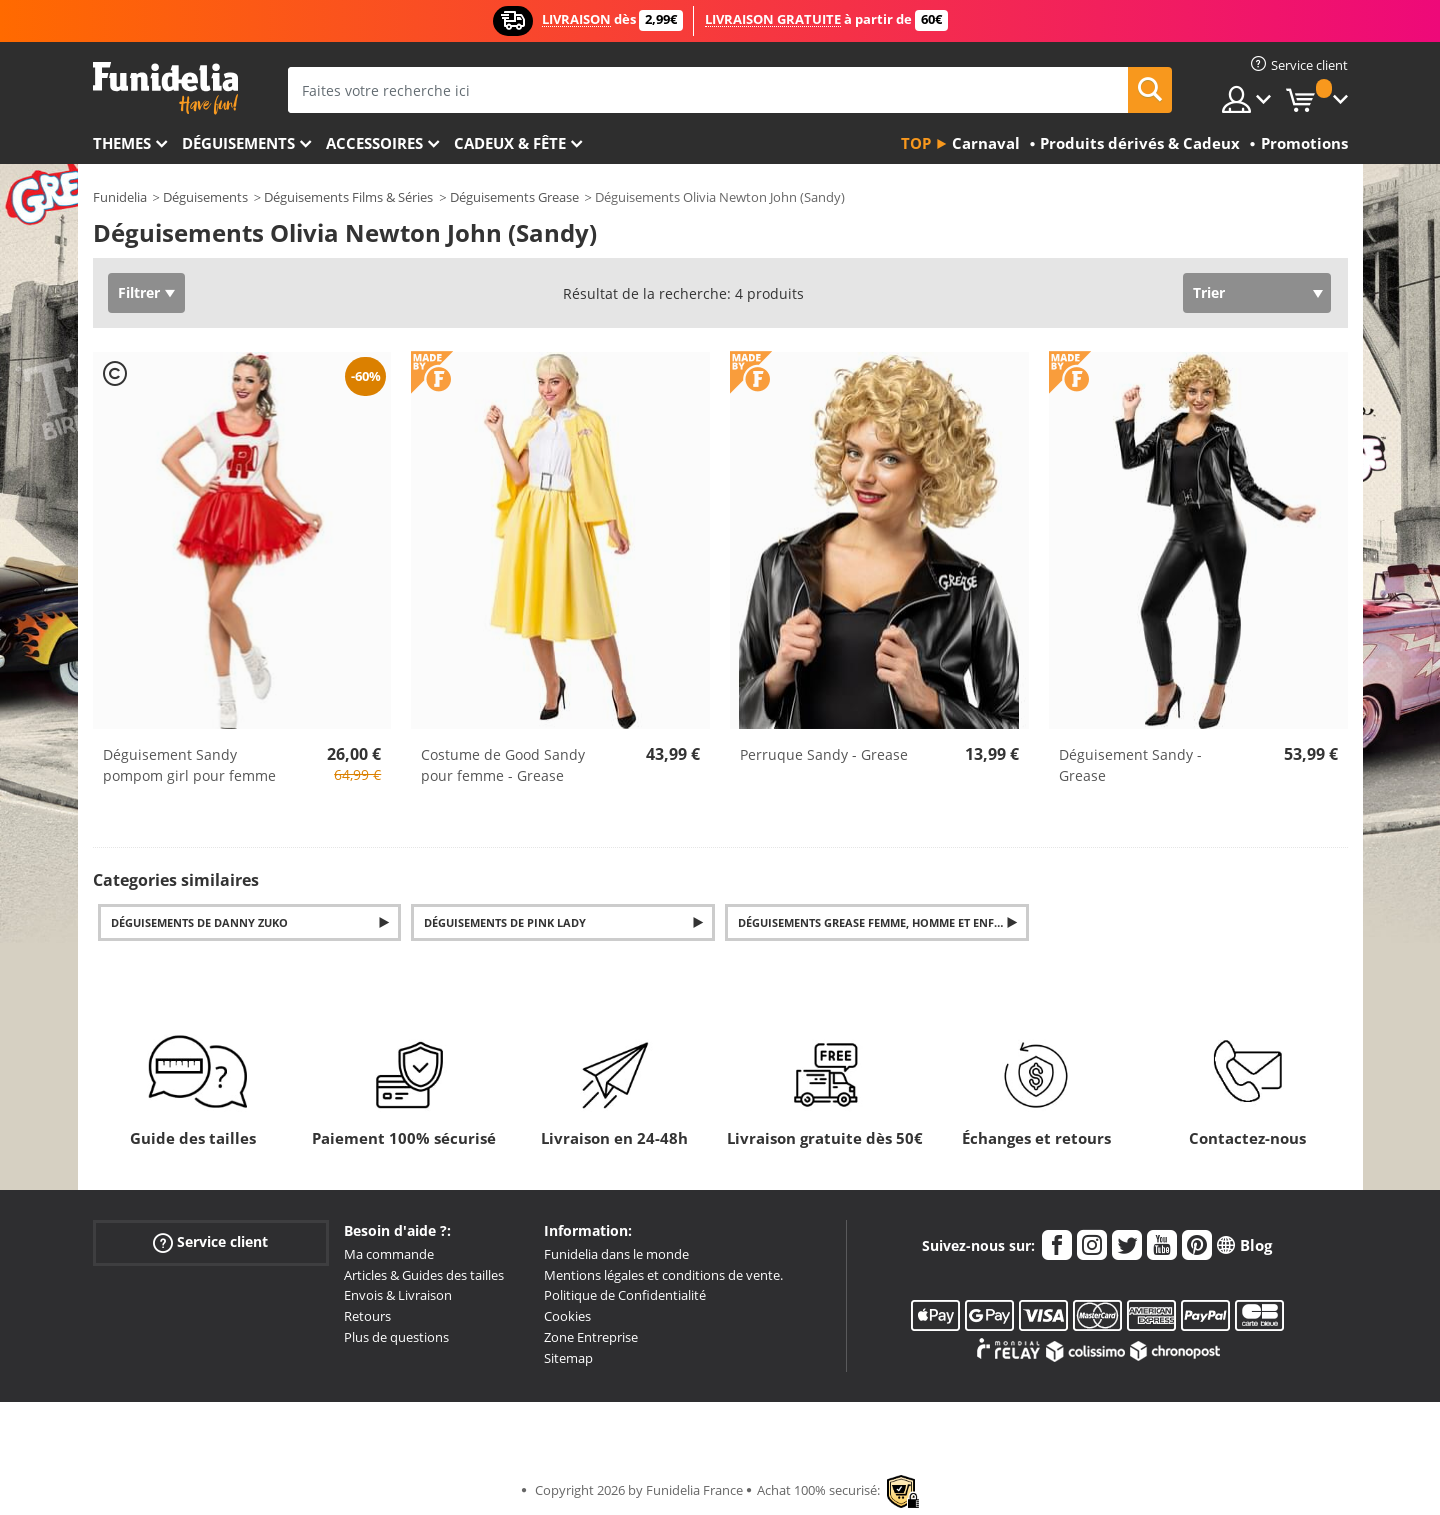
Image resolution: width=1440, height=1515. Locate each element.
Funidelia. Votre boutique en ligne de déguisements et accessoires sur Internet (165, 88)
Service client (210, 1241)
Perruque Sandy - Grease (824, 754)
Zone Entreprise (591, 1337)
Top (916, 143)
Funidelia (120, 197)
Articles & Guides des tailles (424, 1275)
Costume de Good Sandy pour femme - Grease (503, 765)
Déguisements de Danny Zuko (199, 922)
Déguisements (238, 143)
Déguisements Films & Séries (348, 197)
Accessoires (374, 143)
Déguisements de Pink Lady (505, 922)
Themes (122, 143)
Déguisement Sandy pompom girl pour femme (189, 765)
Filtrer (139, 292)
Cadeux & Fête (510, 143)
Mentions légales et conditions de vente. (663, 1275)
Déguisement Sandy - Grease (1130, 765)
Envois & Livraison (398, 1295)
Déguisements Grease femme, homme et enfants (880, 922)
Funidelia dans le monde (616, 1254)
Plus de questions (396, 1337)
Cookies (567, 1316)
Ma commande (389, 1254)
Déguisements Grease (514, 197)
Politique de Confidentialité (625, 1295)
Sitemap (568, 1358)
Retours (367, 1316)
